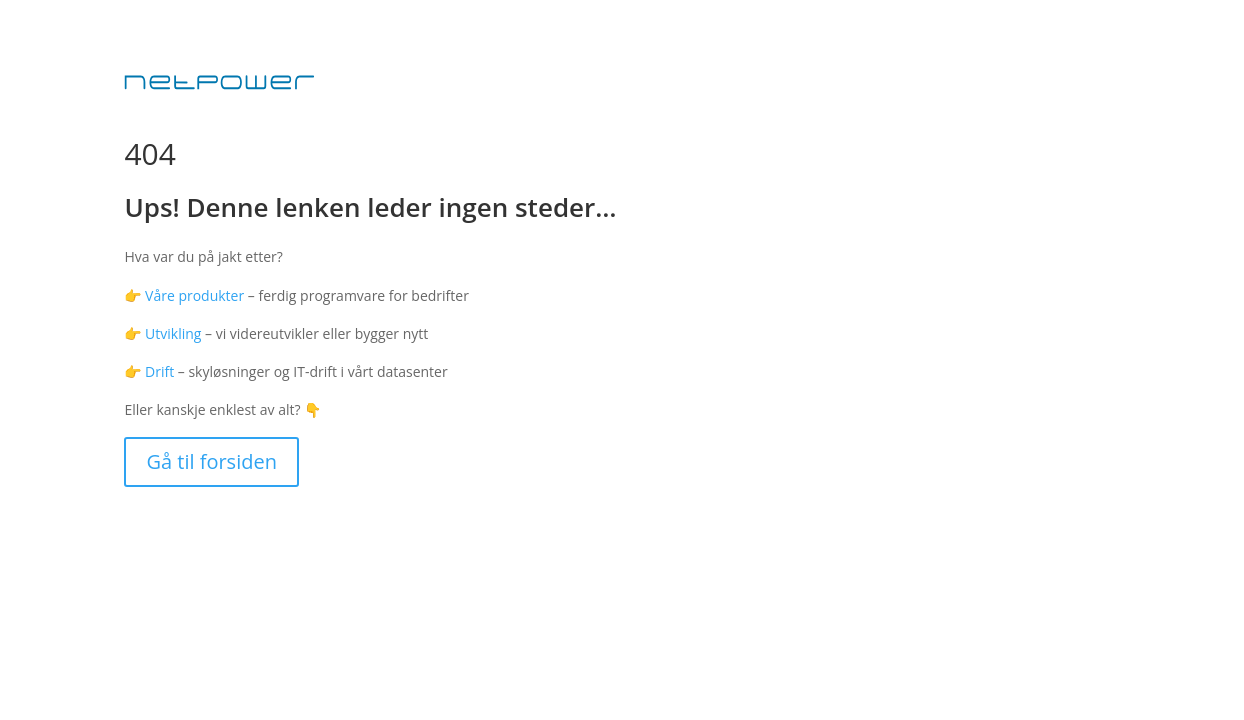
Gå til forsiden (211, 461)
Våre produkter (194, 295)
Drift (159, 371)
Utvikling (173, 333)
